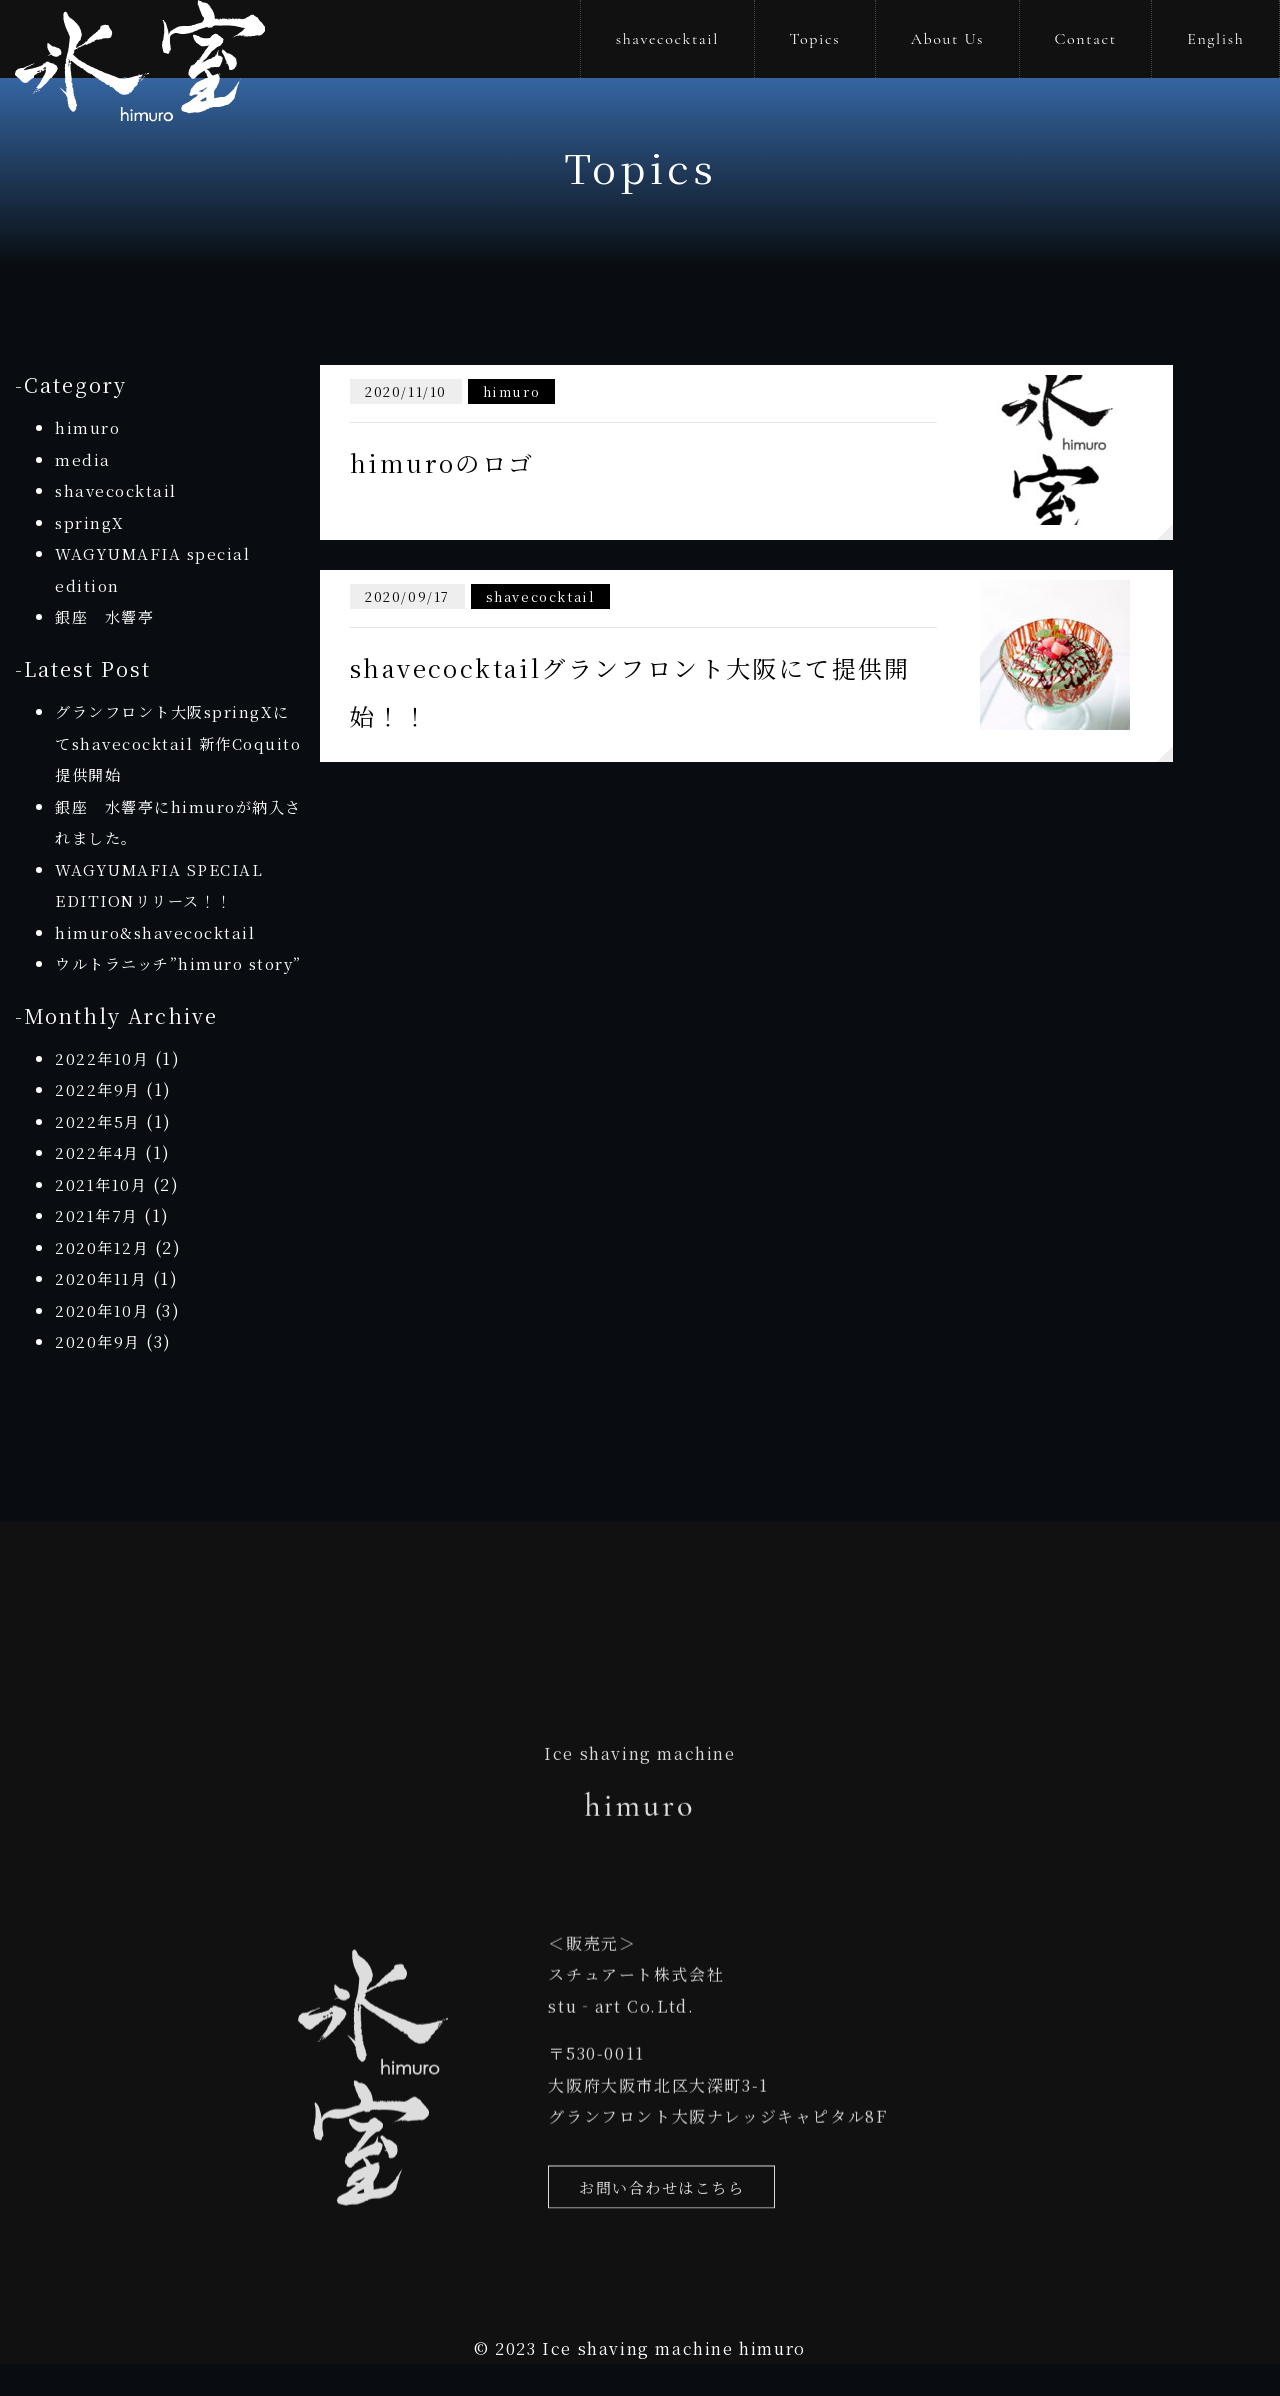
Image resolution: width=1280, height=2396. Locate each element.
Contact (1085, 39)
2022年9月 (99, 1121)
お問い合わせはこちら (667, 2231)
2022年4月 (99, 1184)
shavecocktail (667, 39)
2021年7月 (98, 1247)
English (1215, 39)
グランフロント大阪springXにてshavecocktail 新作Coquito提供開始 (179, 743)
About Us (947, 39)
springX (91, 522)
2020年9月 (99, 1373)
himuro (88, 427)
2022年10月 (104, 1089)
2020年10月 (104, 1341)
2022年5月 (99, 1152)
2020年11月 (103, 1310)
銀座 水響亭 (108, 616)
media (83, 459)
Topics (815, 39)
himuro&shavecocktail (159, 932)
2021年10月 (103, 1215)
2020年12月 (104, 1278)
